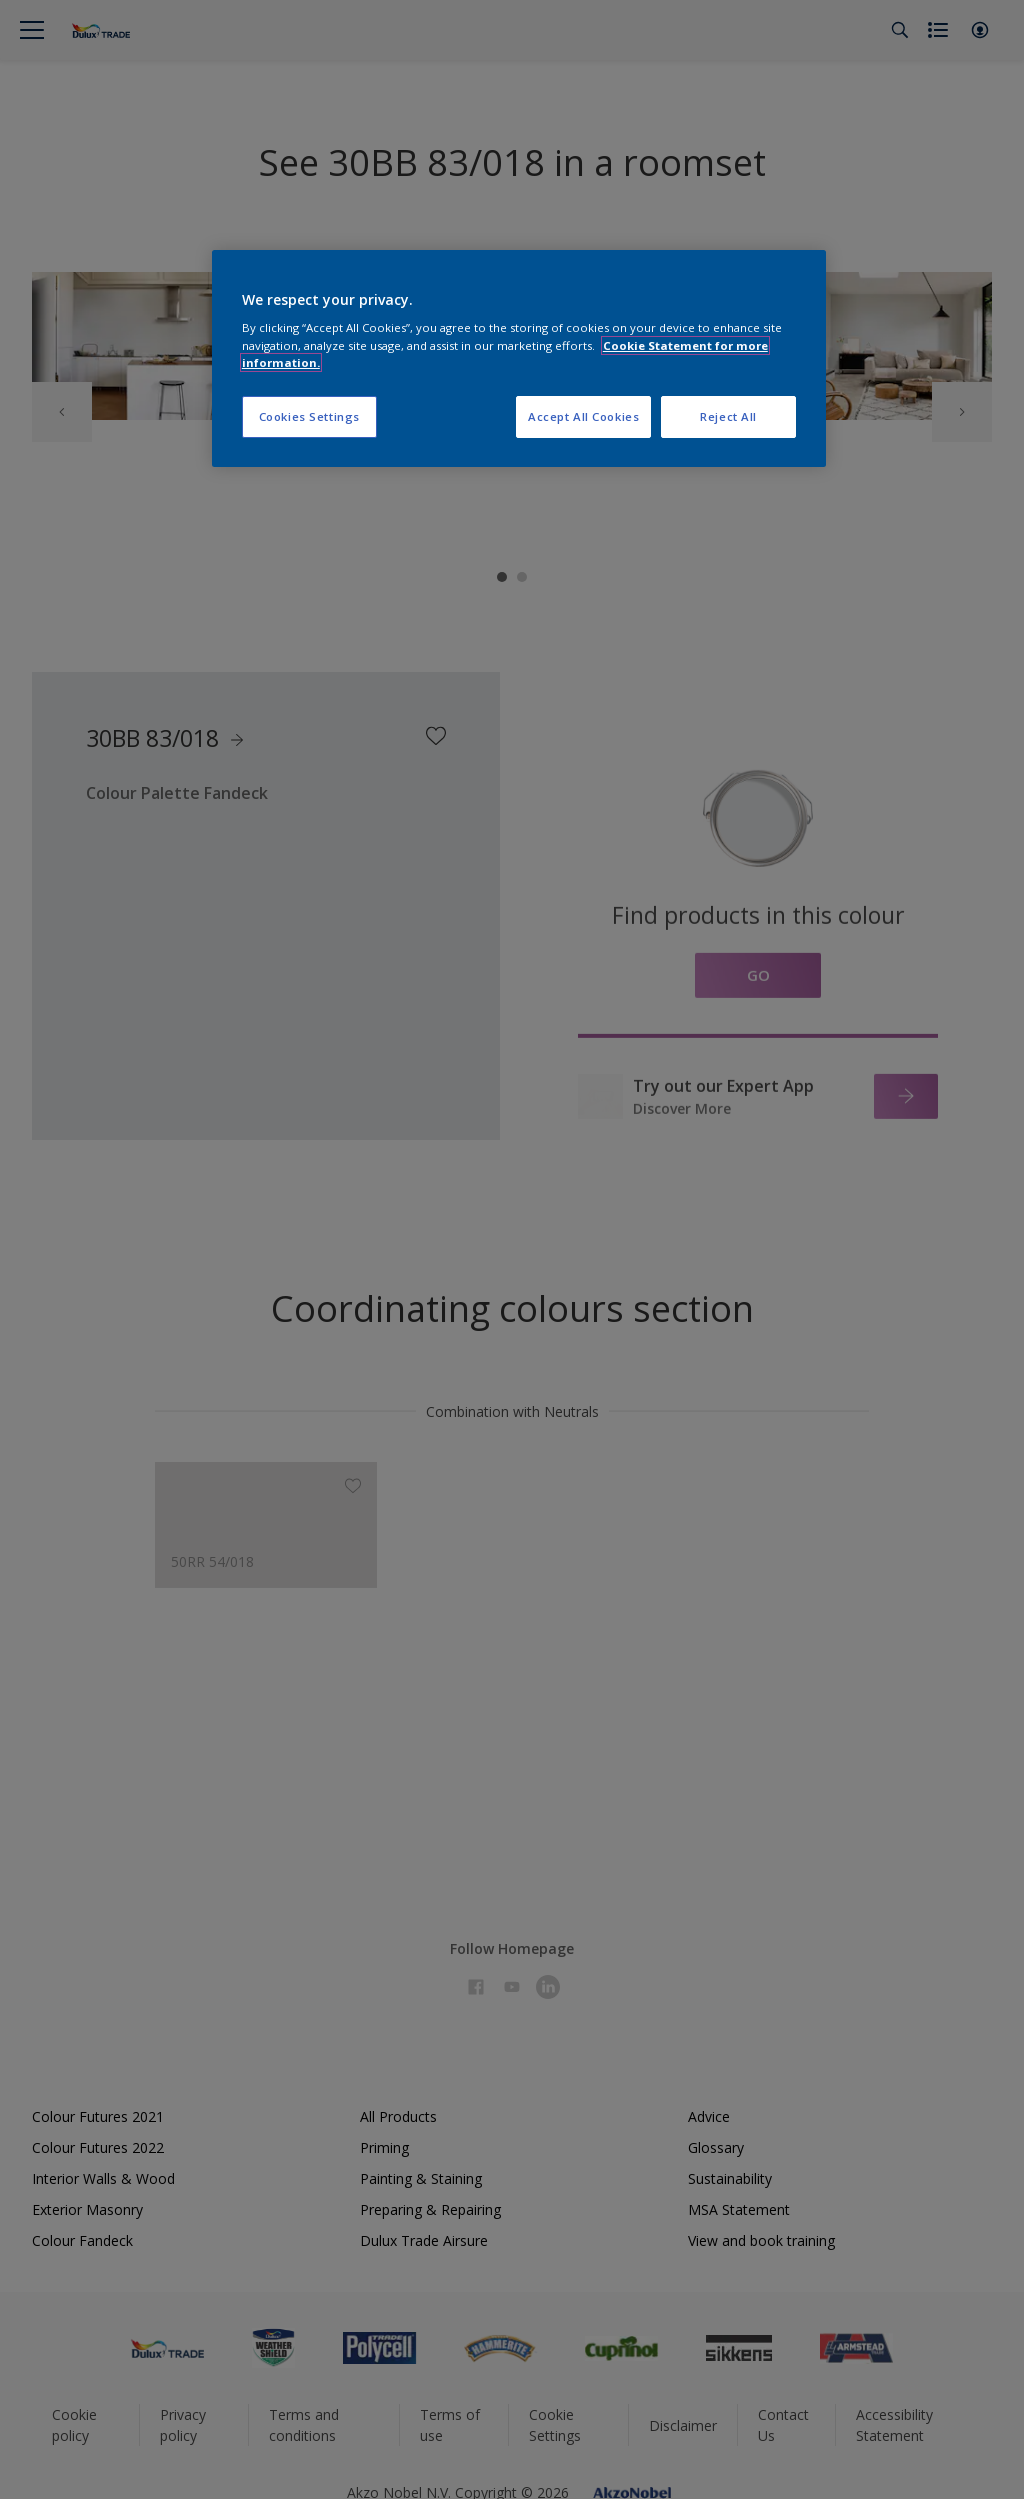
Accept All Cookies (583, 416)
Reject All (728, 416)
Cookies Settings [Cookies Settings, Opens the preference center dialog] (309, 416)
